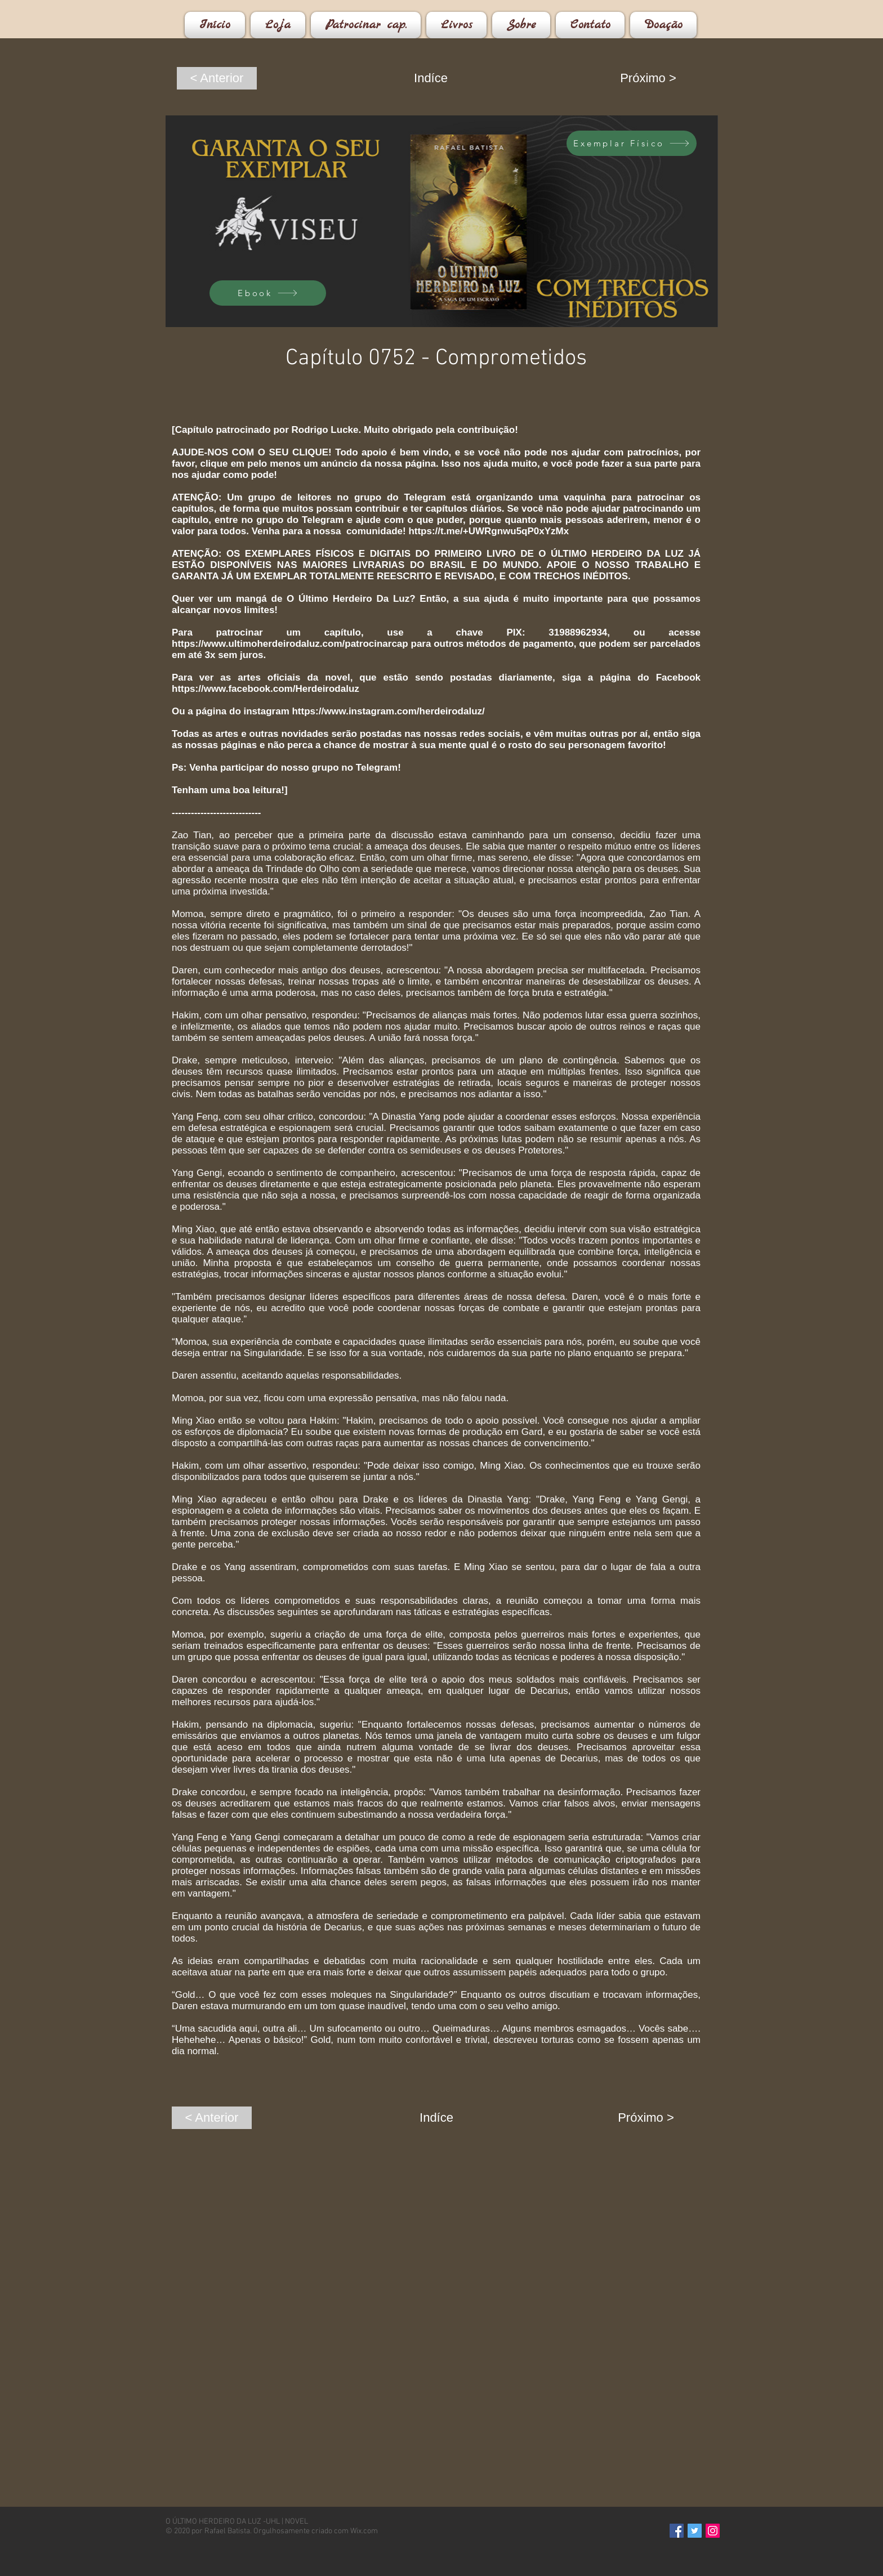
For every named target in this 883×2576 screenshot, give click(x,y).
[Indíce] (431, 78)
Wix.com (364, 2531)
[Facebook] (677, 2531)
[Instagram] (713, 2531)
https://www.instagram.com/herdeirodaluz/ (388, 711)
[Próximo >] (648, 78)
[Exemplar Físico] (632, 143)
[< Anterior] (217, 78)
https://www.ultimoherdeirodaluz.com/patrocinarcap (290, 643)
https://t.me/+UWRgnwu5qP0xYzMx (488, 531)
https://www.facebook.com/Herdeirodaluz (265, 688)
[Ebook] (267, 293)
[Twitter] (695, 2531)
